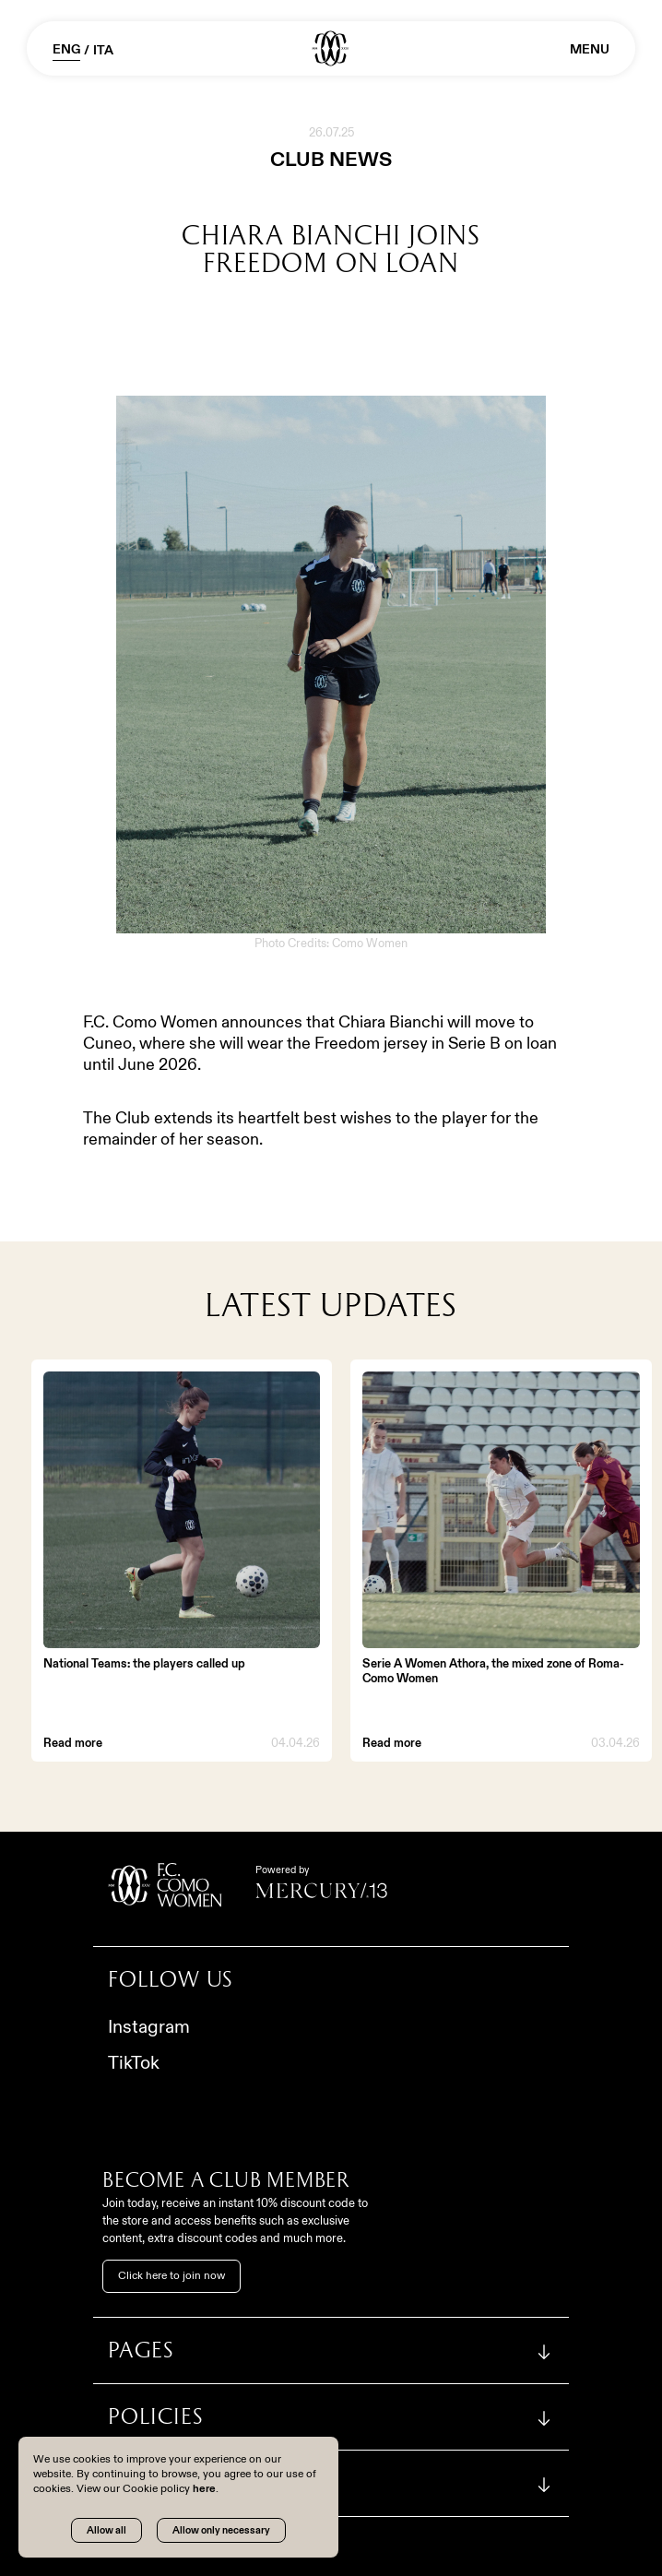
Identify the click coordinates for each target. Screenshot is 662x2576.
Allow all (106, 2529)
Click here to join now (171, 2275)
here (204, 2488)
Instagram (149, 2026)
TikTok (134, 2062)
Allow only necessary (221, 2529)
